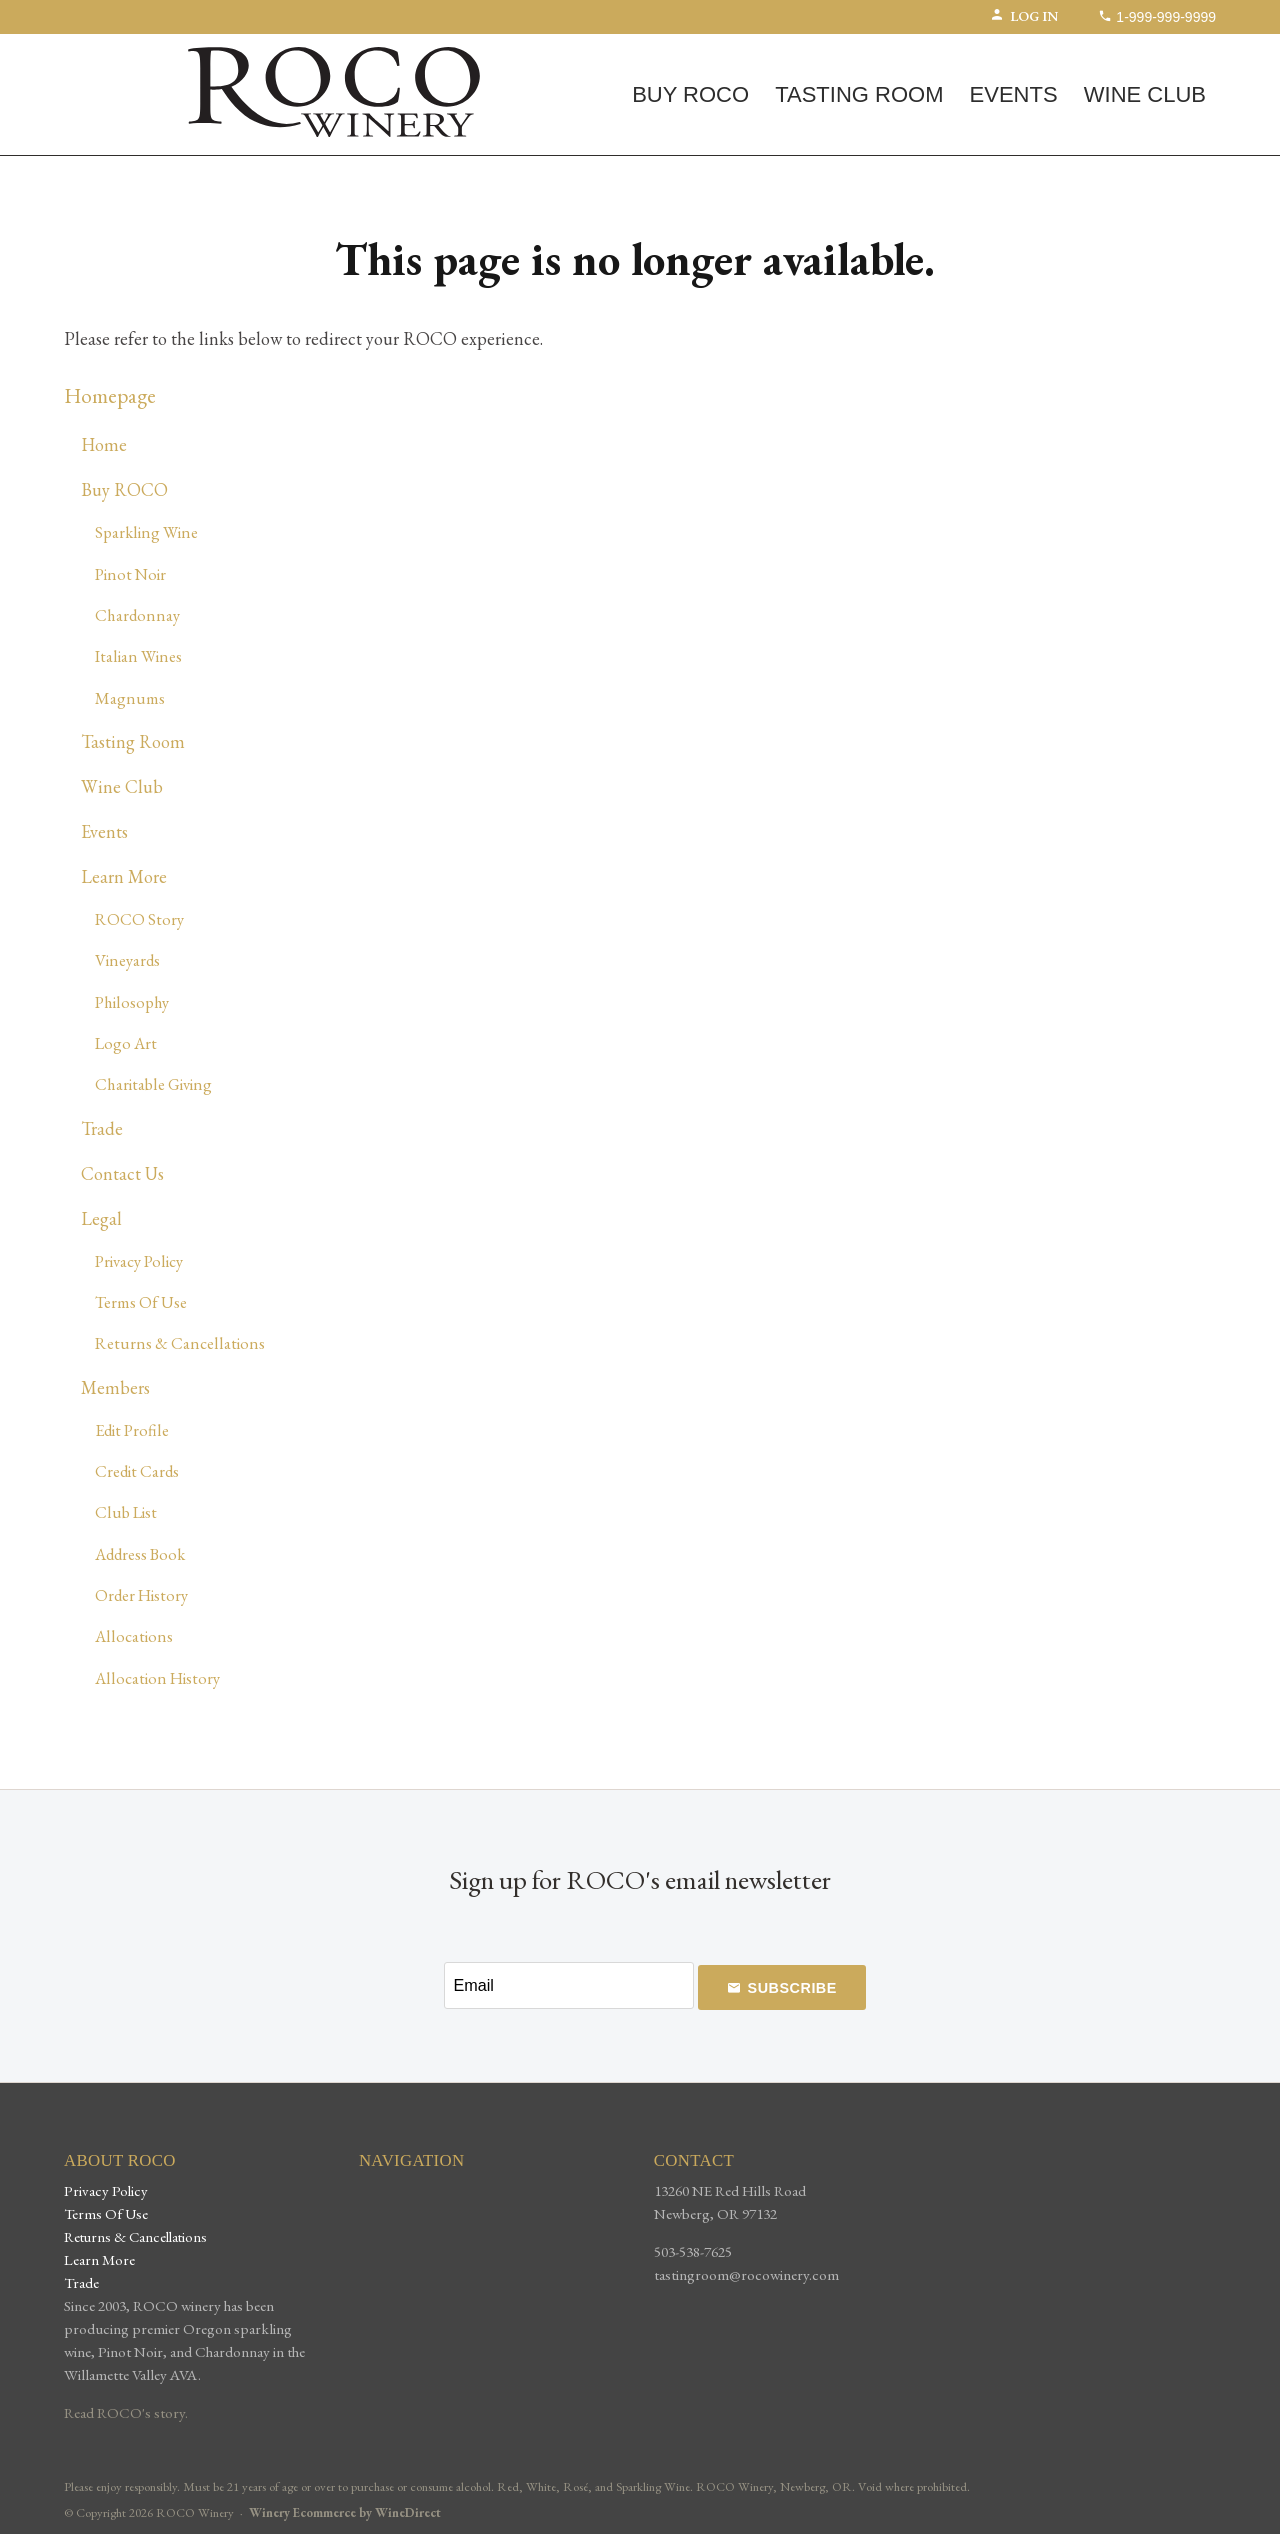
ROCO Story (139, 919)
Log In (1024, 16)
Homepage (110, 395)
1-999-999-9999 (1157, 17)
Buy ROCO (690, 94)
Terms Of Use (141, 1302)
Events (1014, 94)
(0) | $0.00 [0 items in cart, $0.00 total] (127, 51)
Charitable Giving (153, 1084)
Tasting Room (859, 94)
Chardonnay (137, 615)
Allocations (134, 1636)
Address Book (140, 1554)
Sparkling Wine (146, 532)
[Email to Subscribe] (569, 1985)
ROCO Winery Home (334, 92)
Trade (102, 1128)
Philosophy (132, 1002)
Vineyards (127, 960)
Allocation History (157, 1678)
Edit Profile (132, 1430)
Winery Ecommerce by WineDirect (345, 2512)
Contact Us (122, 1173)
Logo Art (126, 1043)
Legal (101, 1218)
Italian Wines (138, 656)
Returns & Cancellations (180, 1343)
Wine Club (1145, 94)
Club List (126, 1512)
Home (104, 444)
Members (115, 1387)
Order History (141, 1595)
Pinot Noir (130, 574)
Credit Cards (137, 1471)
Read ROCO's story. (126, 2413)
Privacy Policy (139, 1261)
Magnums (130, 698)
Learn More (124, 876)
